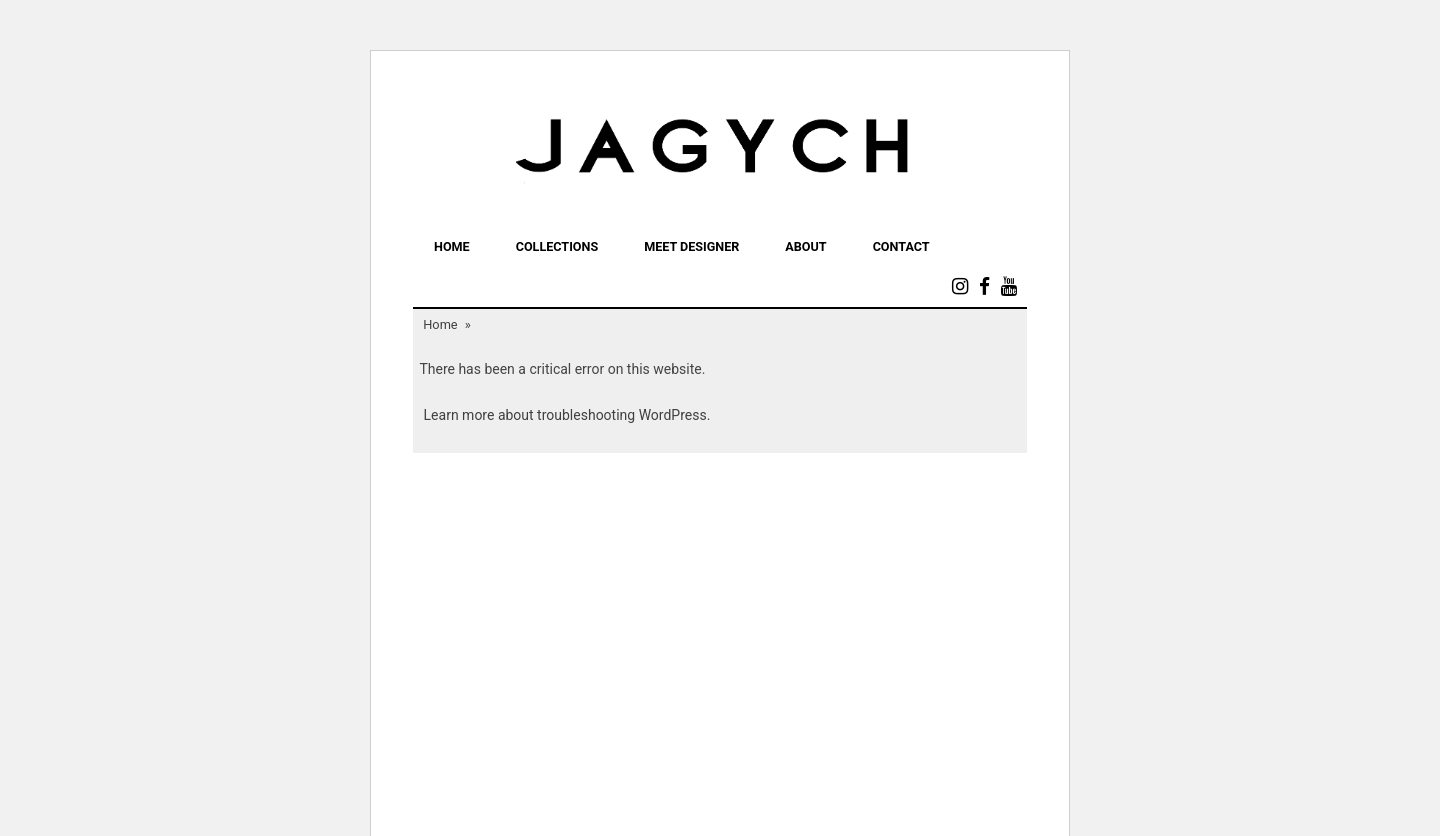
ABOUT (805, 246)
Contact (901, 246)
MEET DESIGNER (691, 246)
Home (452, 246)
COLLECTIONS (557, 246)
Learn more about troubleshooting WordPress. (567, 415)
